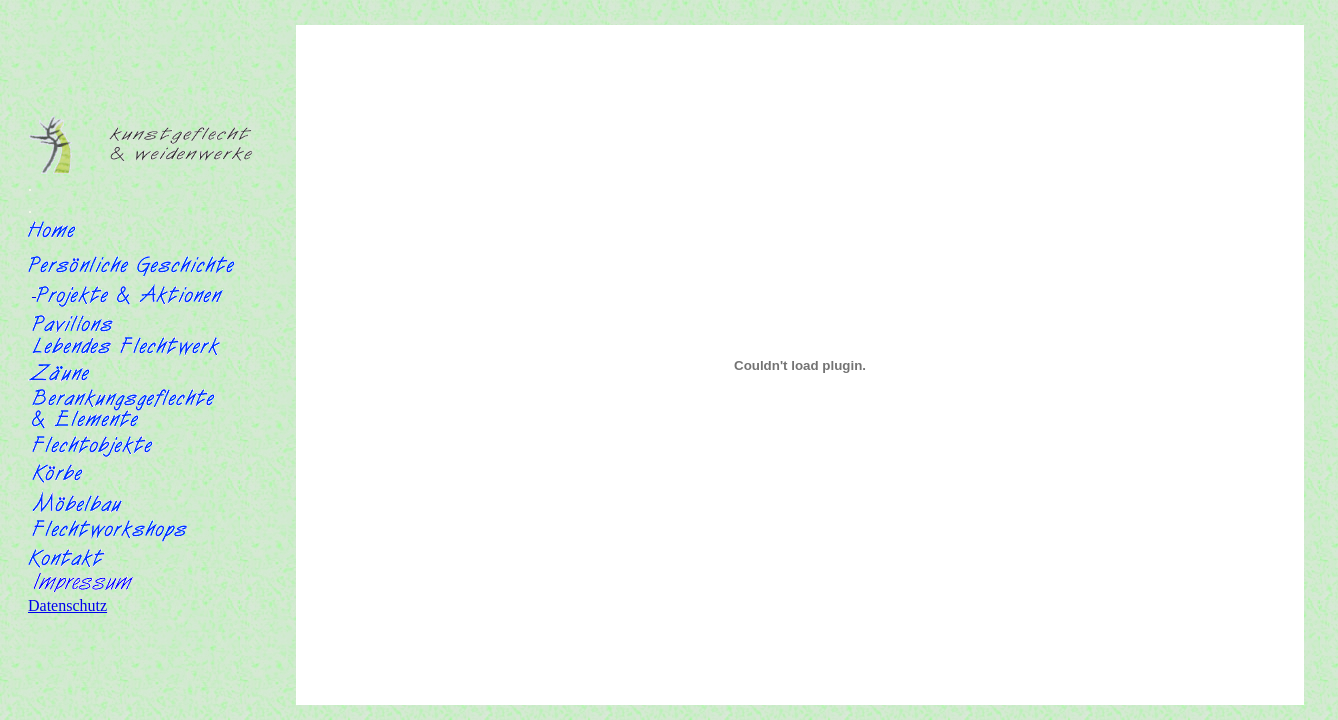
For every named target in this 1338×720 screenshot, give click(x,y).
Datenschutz (67, 605)
